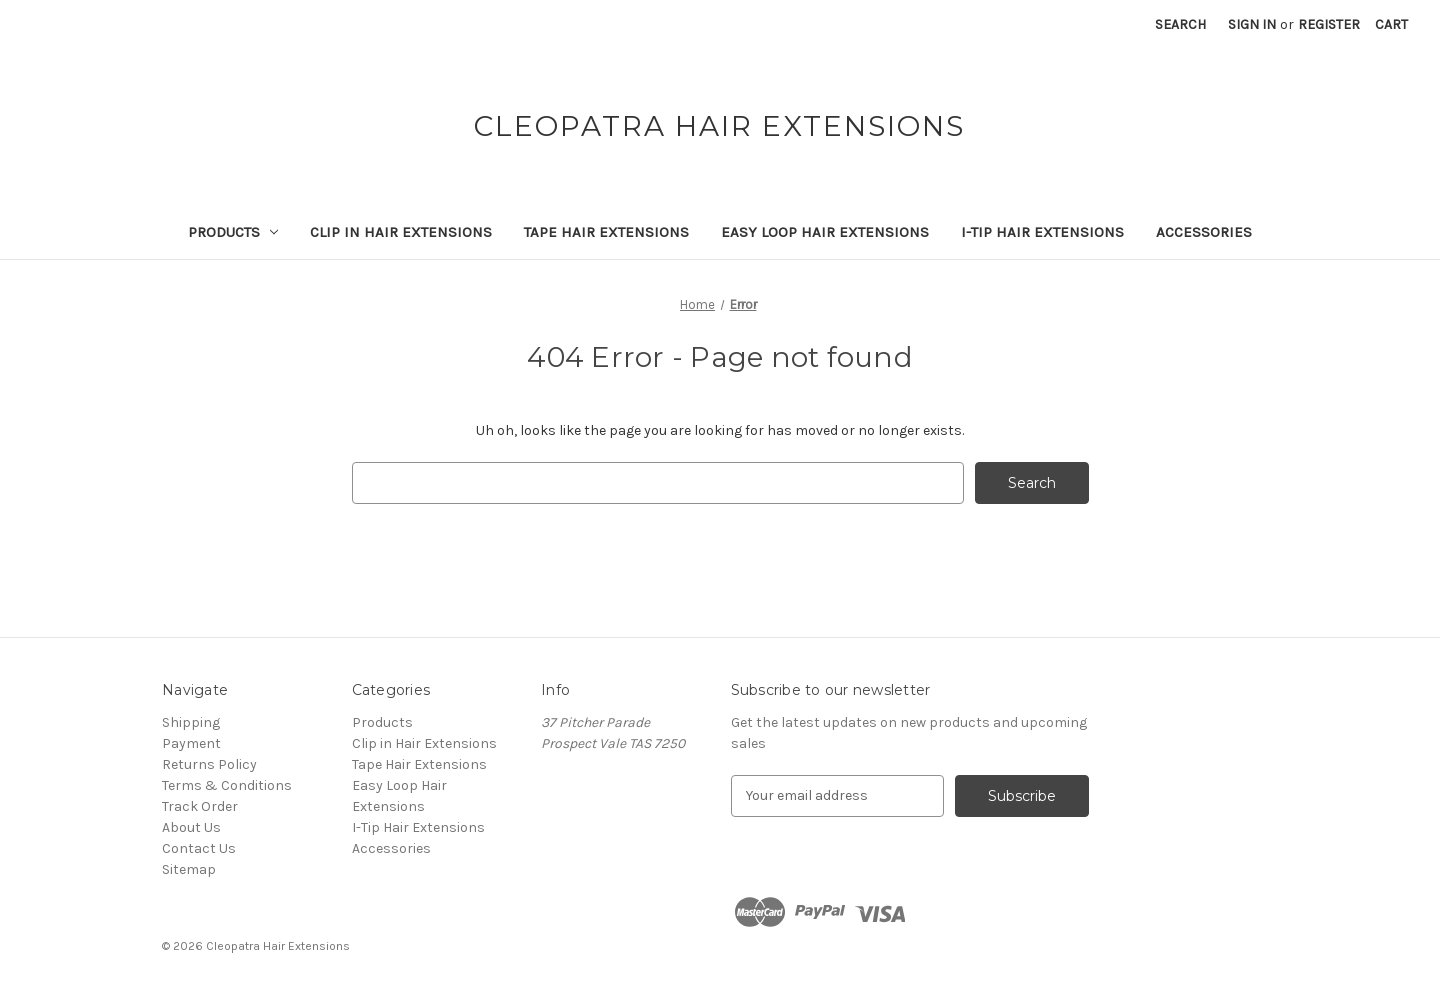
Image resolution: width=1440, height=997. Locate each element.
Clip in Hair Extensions (401, 232)
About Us (191, 827)
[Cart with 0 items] (1391, 24)
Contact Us (199, 848)
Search (1180, 24)
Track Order (200, 806)
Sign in (1252, 24)
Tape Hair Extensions (606, 232)
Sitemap (189, 869)
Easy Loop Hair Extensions (825, 232)
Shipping (191, 722)
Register (1329, 24)
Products (233, 232)
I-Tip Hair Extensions (1042, 232)
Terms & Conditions (227, 785)
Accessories (1204, 232)
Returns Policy (209, 764)
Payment (191, 743)
